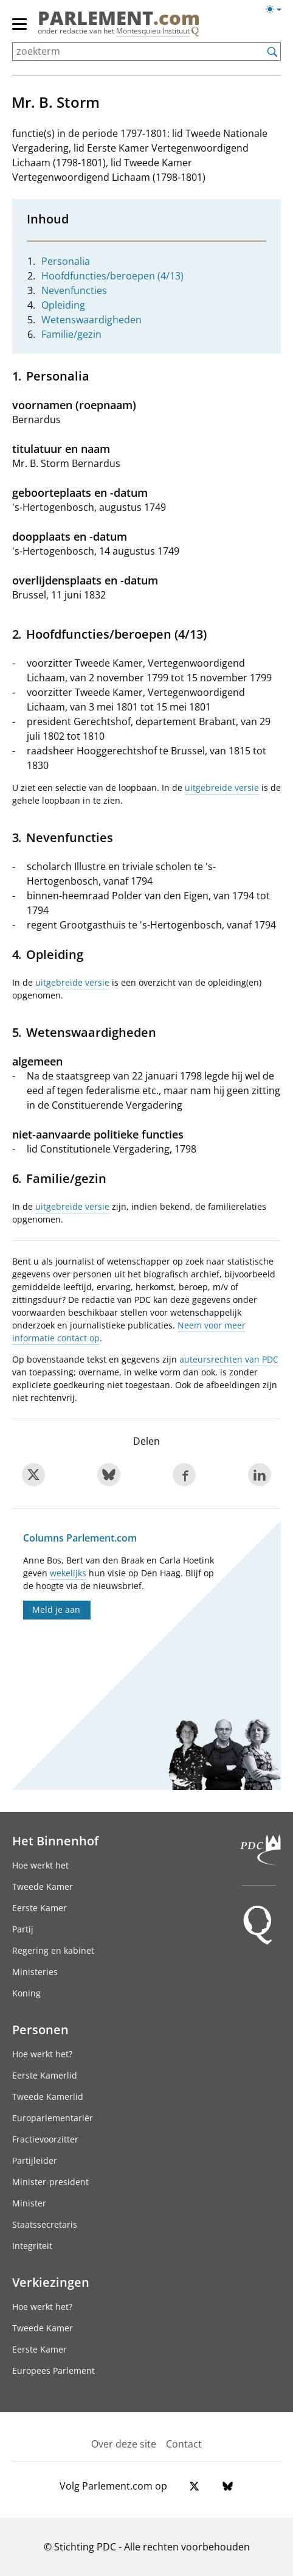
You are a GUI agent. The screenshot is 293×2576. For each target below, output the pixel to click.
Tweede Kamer (42, 1886)
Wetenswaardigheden (91, 319)
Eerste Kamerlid (44, 2075)
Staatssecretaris (44, 2224)
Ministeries (35, 1972)
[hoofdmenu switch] (19, 29)
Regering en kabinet (53, 1950)
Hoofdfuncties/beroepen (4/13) (112, 276)
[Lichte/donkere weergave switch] (277, 9)
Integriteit (32, 2245)
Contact (184, 2444)
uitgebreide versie (222, 787)
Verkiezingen (50, 2281)
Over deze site (123, 2444)
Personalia (65, 261)
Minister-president (50, 2182)
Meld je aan (56, 1609)
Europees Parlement (53, 2370)
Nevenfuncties (74, 290)
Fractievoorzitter (45, 2139)
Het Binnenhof (55, 1840)
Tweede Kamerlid (47, 2096)
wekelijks (68, 1573)
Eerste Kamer (39, 1908)
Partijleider (34, 2160)
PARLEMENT (119, 18)
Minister (29, 2203)
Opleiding (63, 305)
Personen (40, 2029)
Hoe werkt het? (42, 2054)
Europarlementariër (52, 2118)
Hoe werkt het (40, 1865)
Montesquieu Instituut (153, 31)
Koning (26, 1993)
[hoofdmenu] (20, 29)
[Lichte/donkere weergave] (277, 11)
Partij (22, 1929)
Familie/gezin (71, 334)
